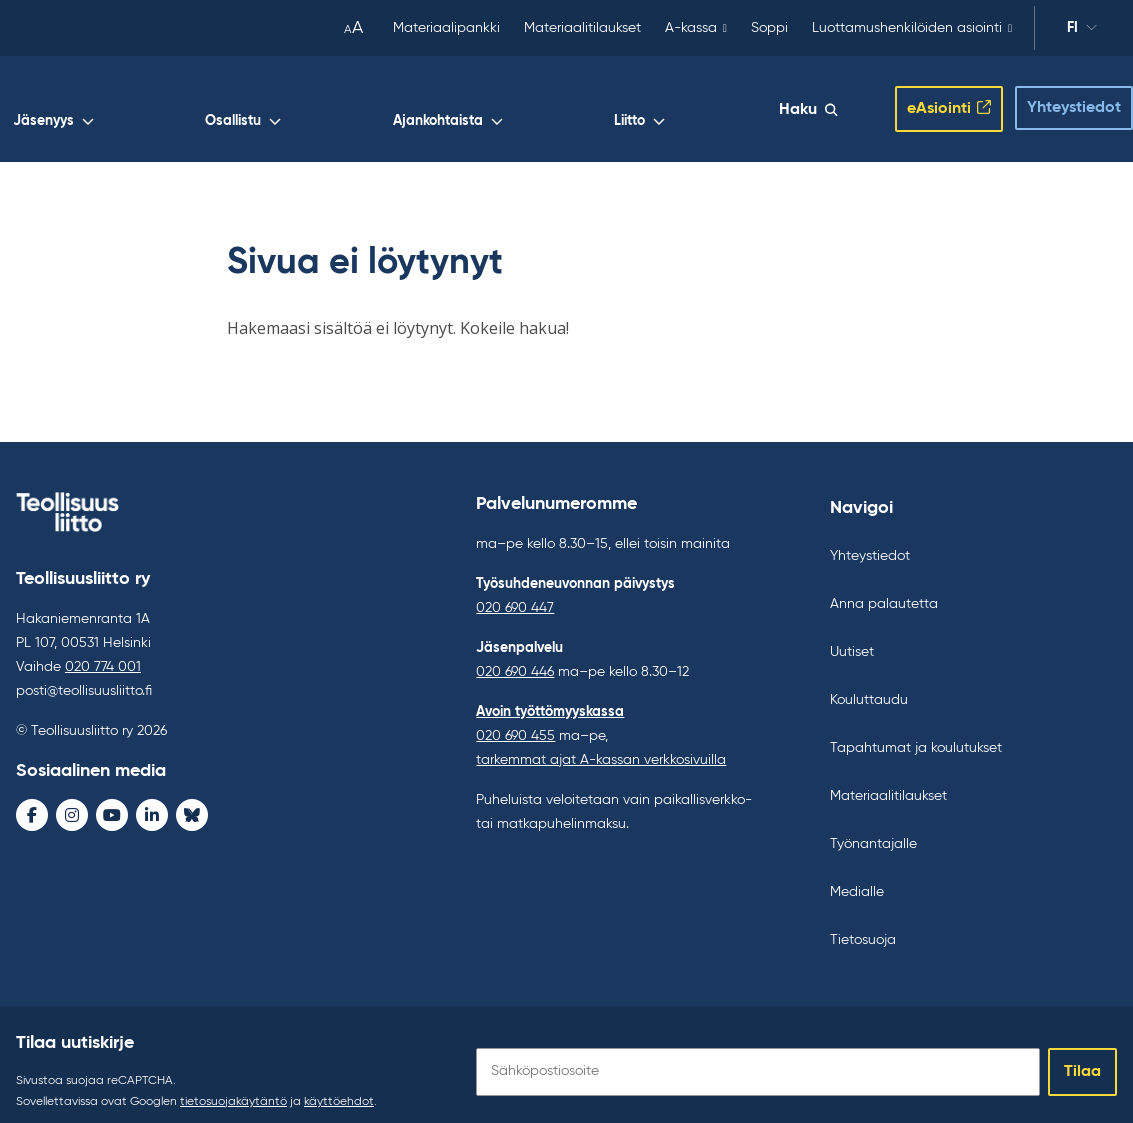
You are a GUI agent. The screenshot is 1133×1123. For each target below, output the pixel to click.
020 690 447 (515, 593)
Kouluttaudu (869, 685)
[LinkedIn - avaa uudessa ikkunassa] (152, 800)
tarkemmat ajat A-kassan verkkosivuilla (601, 745)
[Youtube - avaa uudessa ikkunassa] (112, 800)
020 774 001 (103, 652)
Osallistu (546, 106)
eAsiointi (923, 101)
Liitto (751, 106)
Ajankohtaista (655, 106)
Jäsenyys (451, 106)
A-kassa (691, 28)
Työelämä (353, 106)
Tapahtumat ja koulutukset (916, 733)
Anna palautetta (884, 589)
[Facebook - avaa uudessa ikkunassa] (32, 800)
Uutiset (852, 637)
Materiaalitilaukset (582, 28)
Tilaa (1082, 1057)
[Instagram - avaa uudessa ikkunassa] (72, 800)
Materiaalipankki (446, 28)
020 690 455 (515, 721)
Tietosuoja (863, 925)
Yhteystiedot (1058, 100)
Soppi (769, 28)
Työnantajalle (873, 829)
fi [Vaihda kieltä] (1072, 28)
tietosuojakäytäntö (233, 1087)
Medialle (857, 877)
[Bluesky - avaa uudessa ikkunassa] (192, 800)
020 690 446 (515, 657)
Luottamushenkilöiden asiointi (907, 28)
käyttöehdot (339, 1087)
